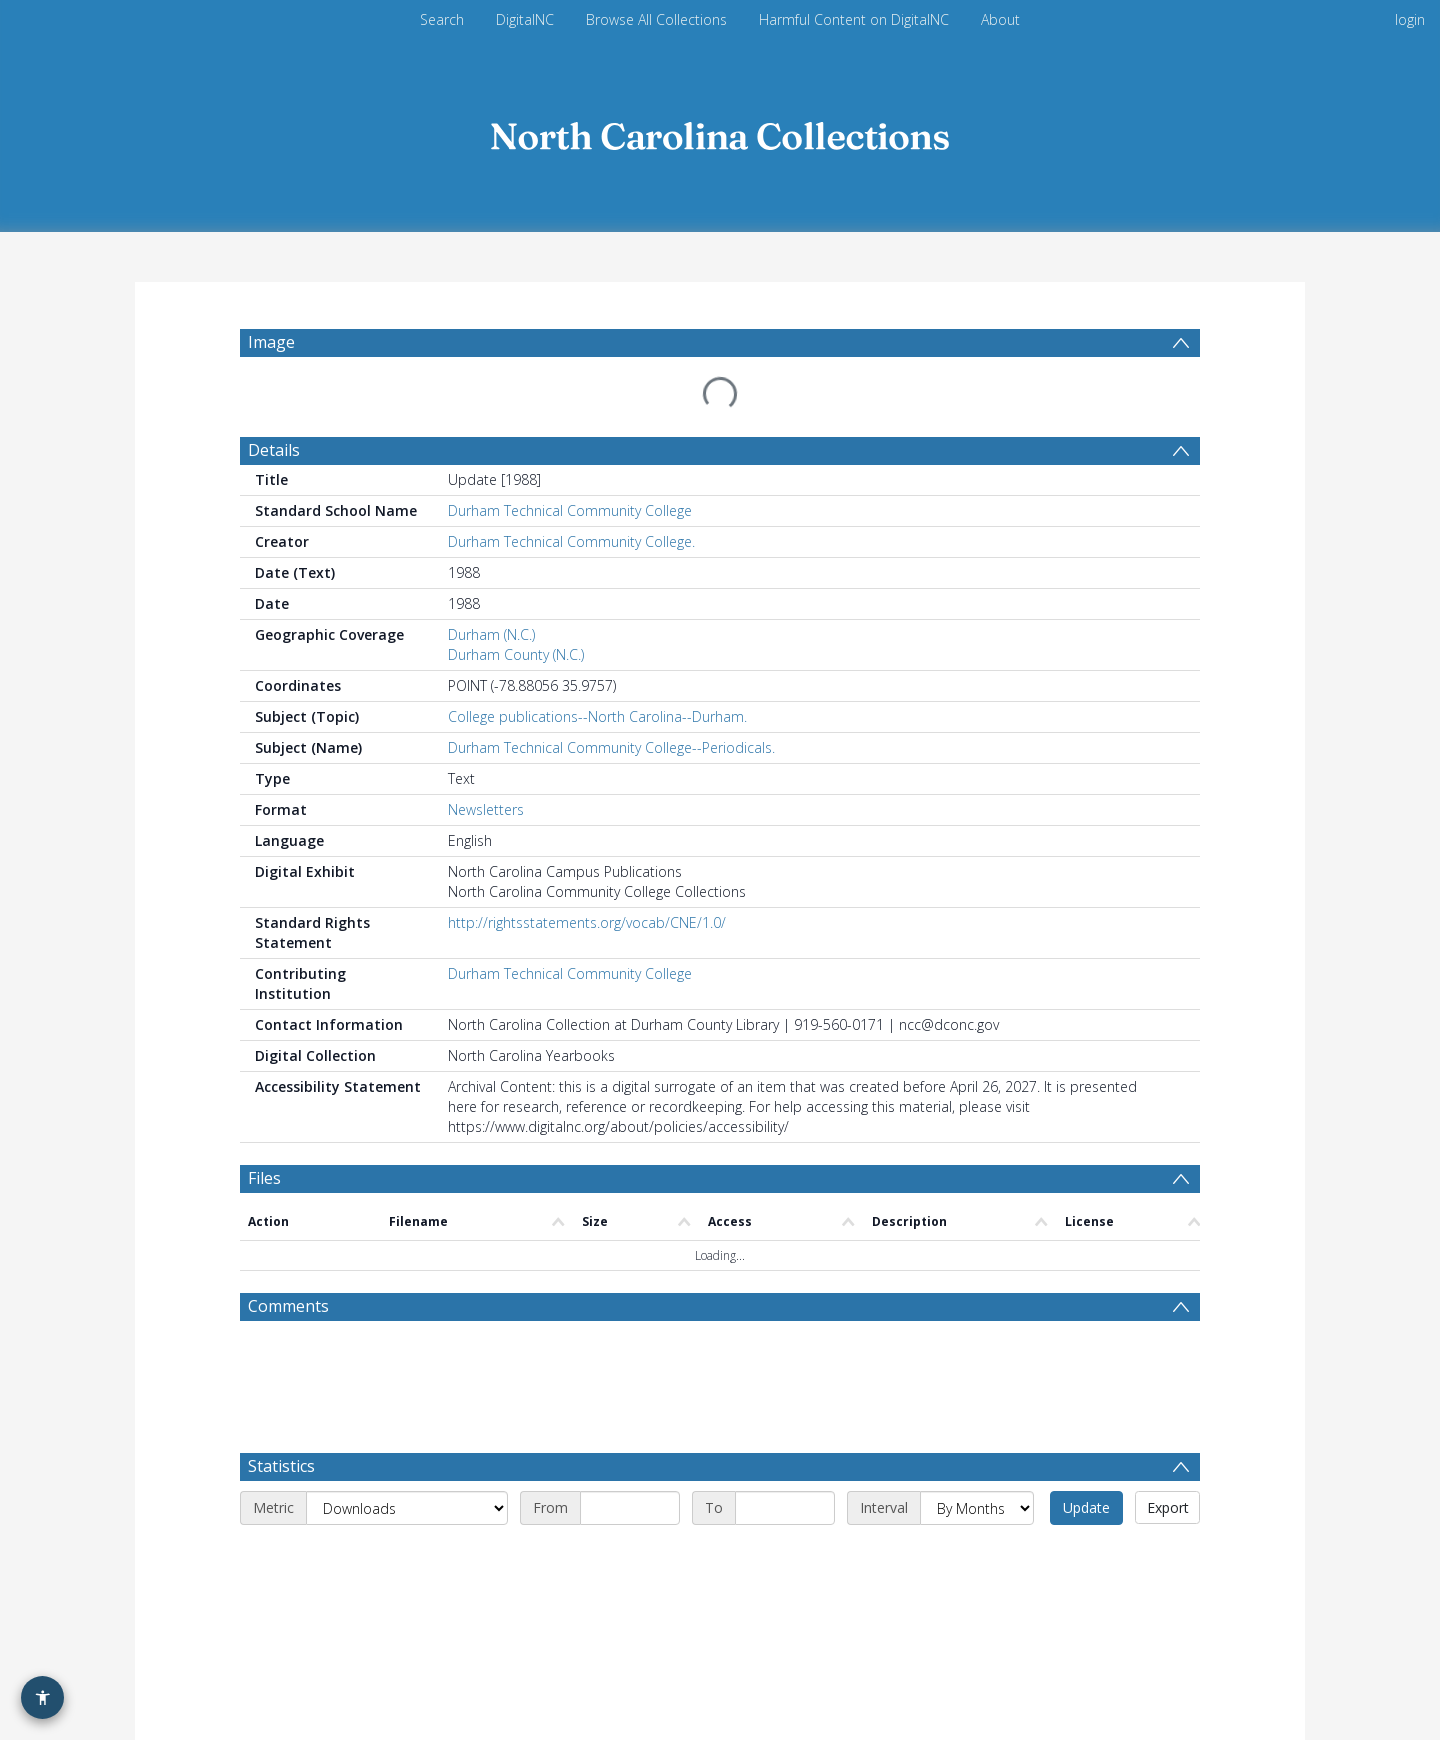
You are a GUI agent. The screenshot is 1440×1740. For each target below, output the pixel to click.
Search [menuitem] (442, 19)
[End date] (785, 1388)
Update (1086, 1387)
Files (264, 1130)
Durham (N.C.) (491, 586)
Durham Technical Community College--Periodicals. (611, 699)
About (1000, 19)
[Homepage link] (720, 131)
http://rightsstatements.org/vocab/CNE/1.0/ (587, 874)
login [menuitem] (1410, 19)
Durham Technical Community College (570, 462)
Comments (288, 1186)
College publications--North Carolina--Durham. (597, 668)
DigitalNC (525, 19)
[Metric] (407, 1388)
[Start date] (630, 1388)
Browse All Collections (656, 19)
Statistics (281, 1346)
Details (274, 402)
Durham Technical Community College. (571, 493)
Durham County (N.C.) (516, 606)
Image (271, 342)
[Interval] (977, 1388)
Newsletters (486, 761)
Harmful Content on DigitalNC (854, 19)
